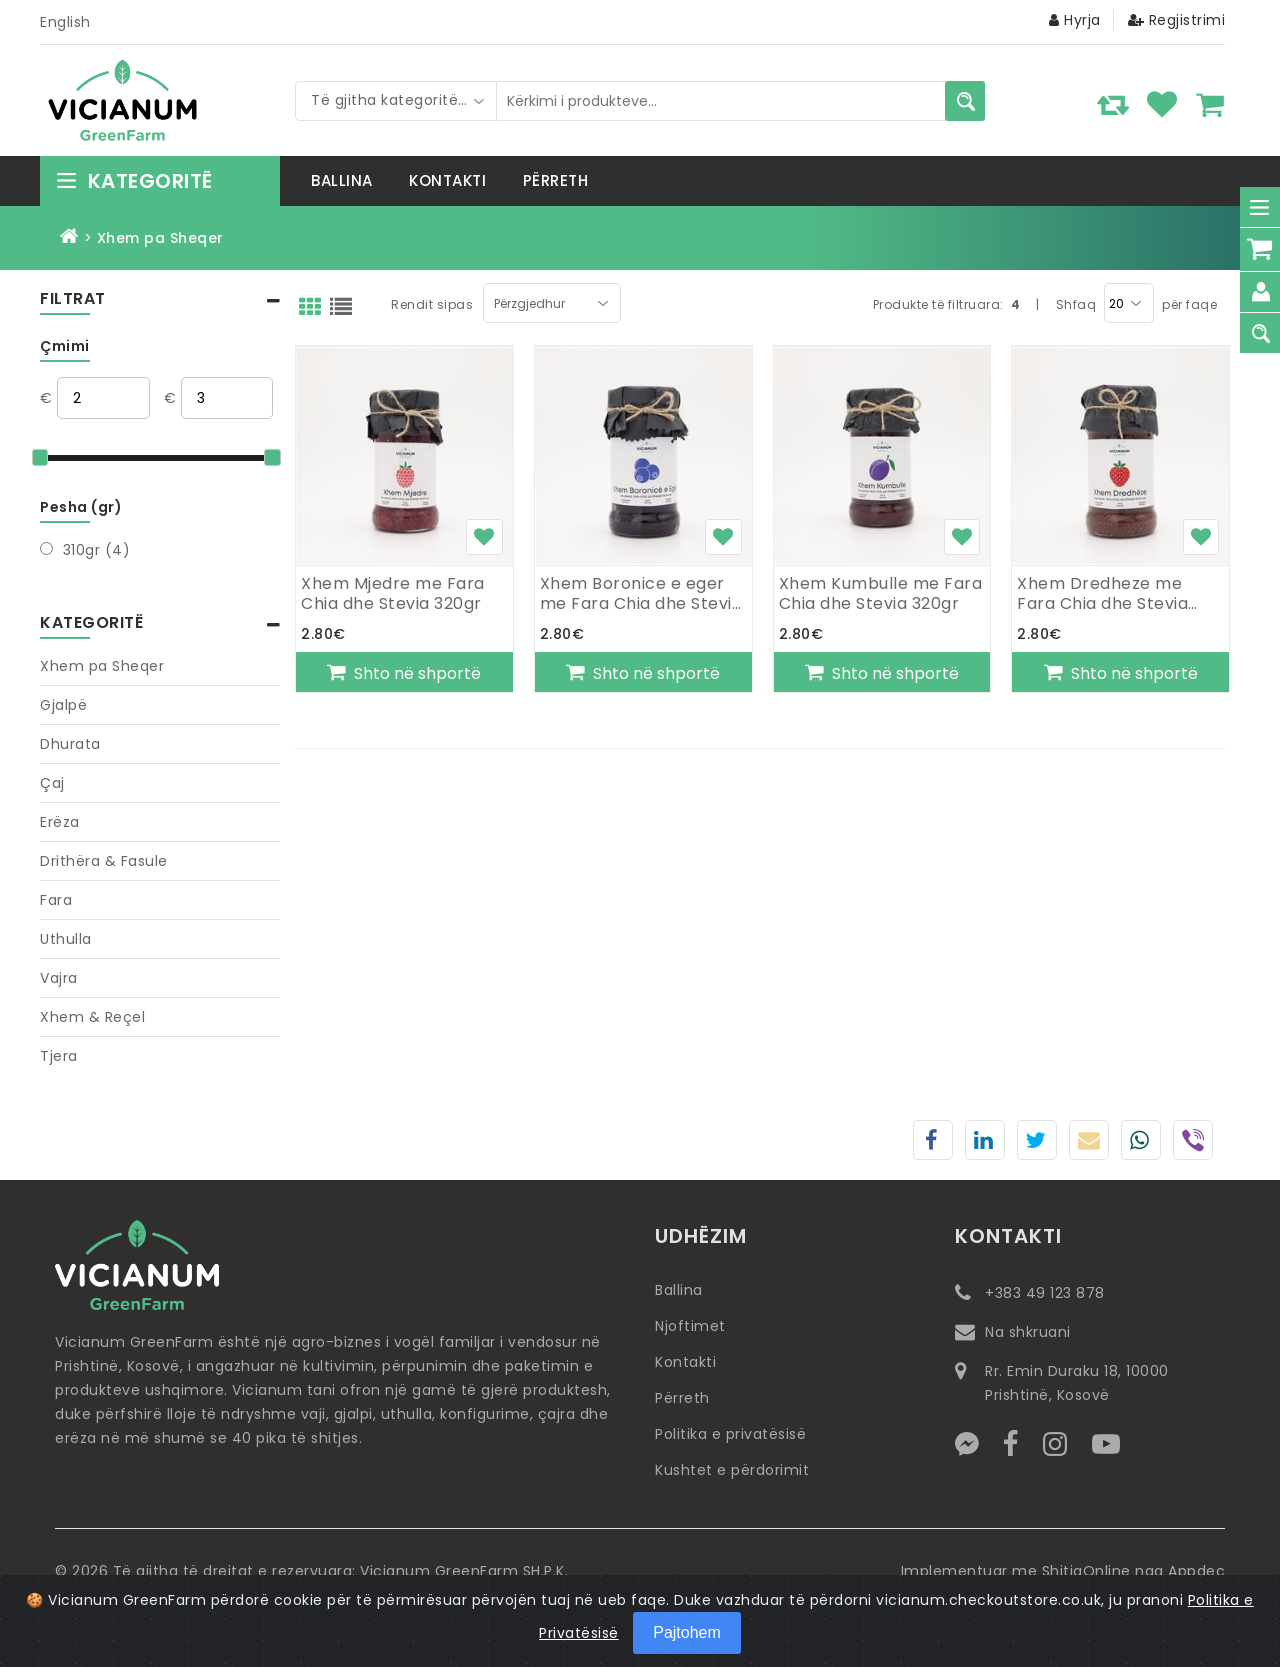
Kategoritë (134, 181)
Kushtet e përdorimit (732, 1470)
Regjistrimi (1177, 20)
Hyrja (1075, 20)
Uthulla (66, 939)
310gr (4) (97, 550)
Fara (56, 900)
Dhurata (70, 744)
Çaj (52, 783)
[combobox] (396, 101)
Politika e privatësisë (730, 1434)
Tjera (59, 1056)
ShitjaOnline (1086, 1571)
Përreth (682, 1398)
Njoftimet (690, 1326)
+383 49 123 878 (1045, 1293)
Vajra (59, 978)
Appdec (1196, 1571)
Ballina (679, 1290)
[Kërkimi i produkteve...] (965, 101)
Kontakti (685, 1362)
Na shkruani (1028, 1332)
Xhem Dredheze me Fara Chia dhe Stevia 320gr (1102, 594)
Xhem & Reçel (92, 1017)
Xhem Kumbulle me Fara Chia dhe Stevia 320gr (881, 594)
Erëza (60, 822)
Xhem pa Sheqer (102, 666)
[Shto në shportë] (404, 672)
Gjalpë (63, 705)
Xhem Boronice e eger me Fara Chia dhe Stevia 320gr (641, 594)
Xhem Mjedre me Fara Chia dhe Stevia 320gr (393, 594)
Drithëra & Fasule (104, 861)
